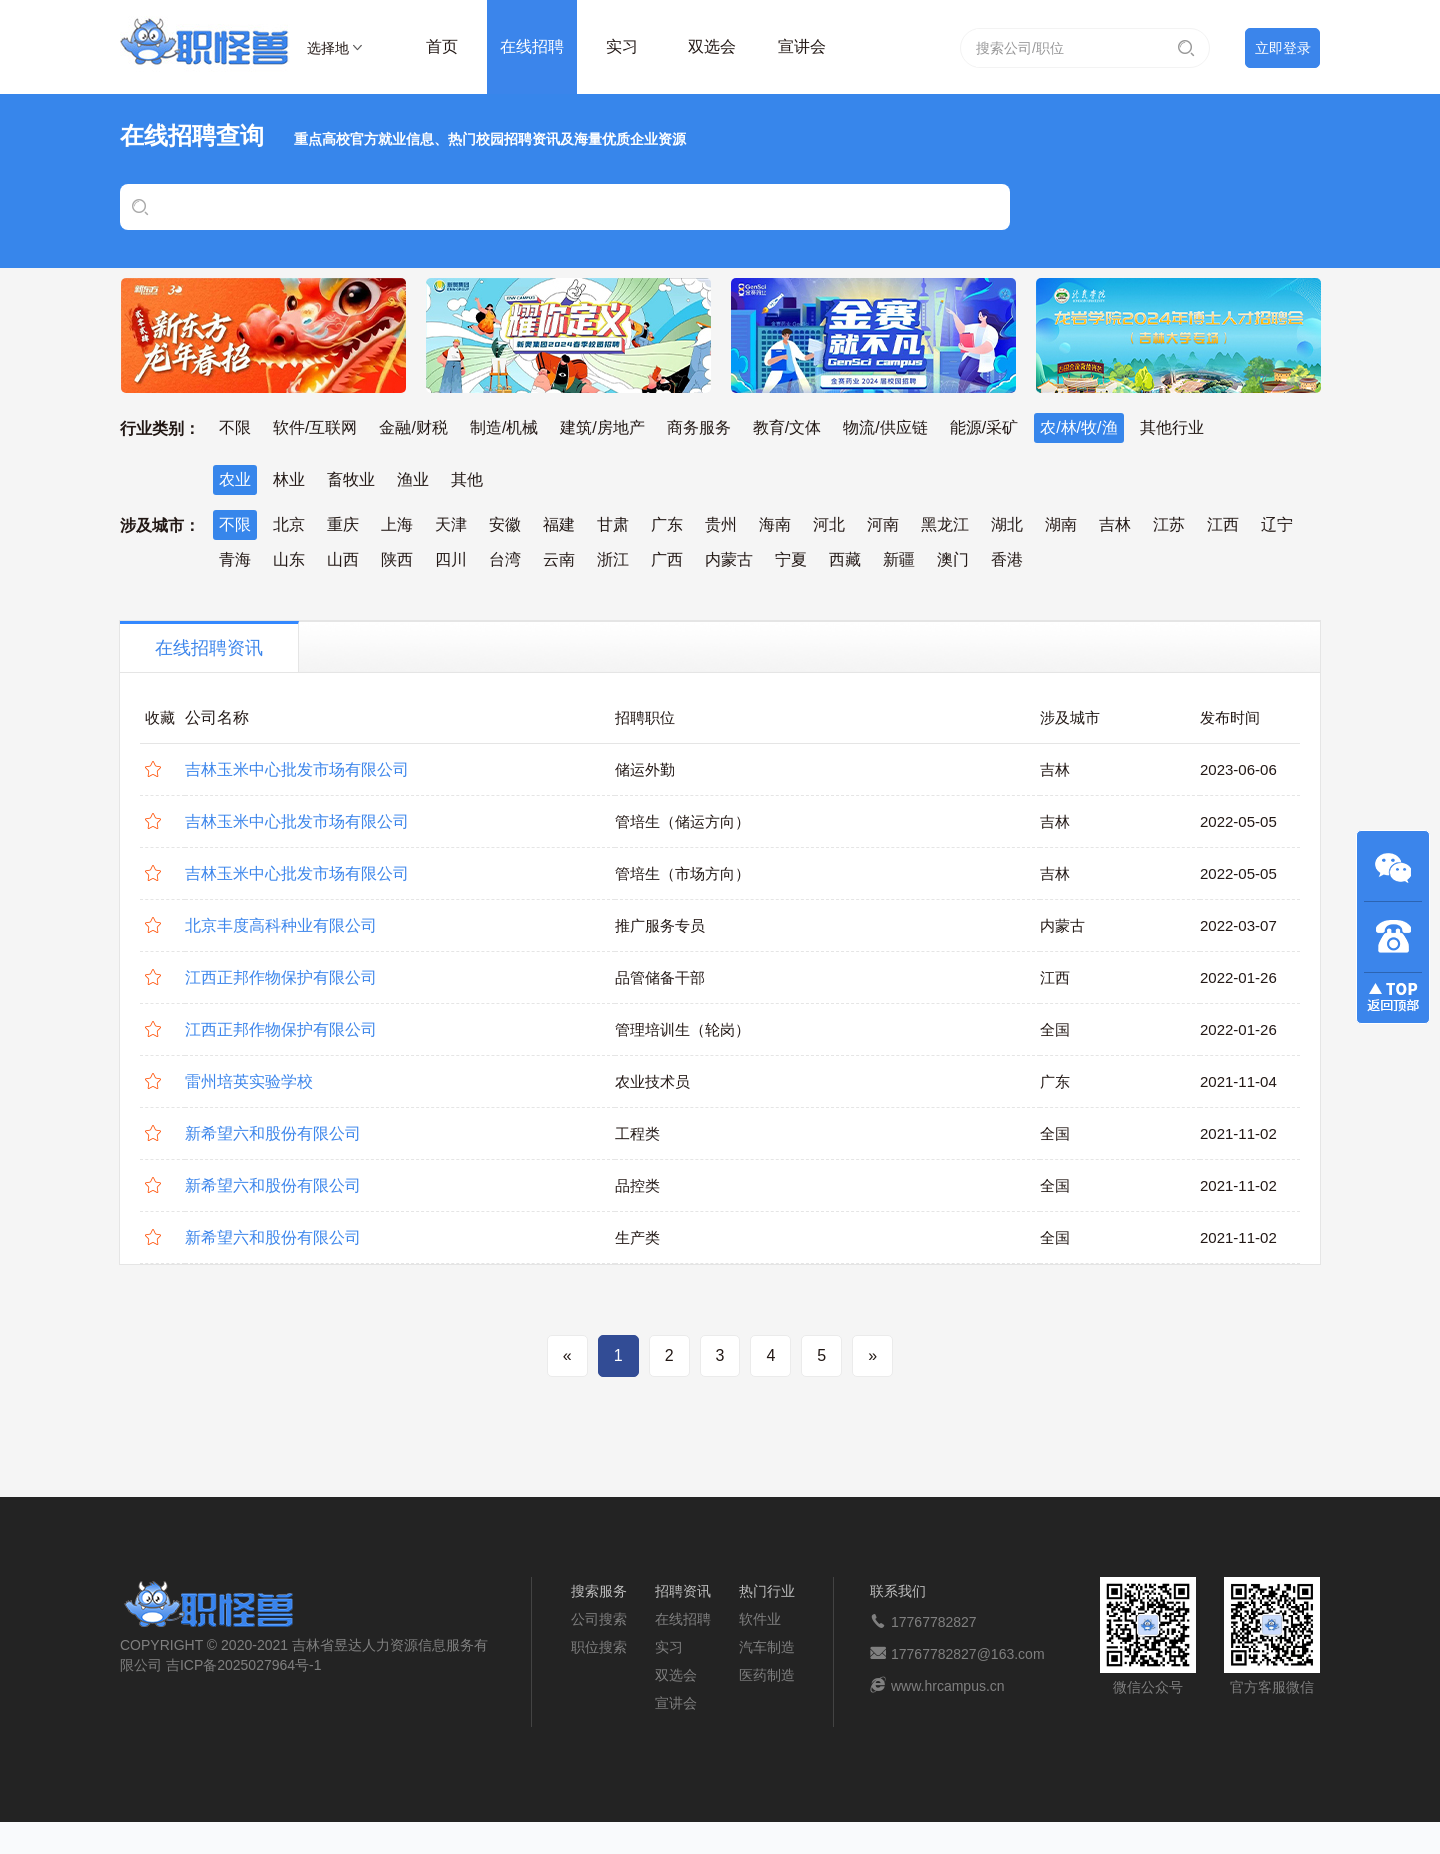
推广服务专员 (660, 925)
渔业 (413, 479)
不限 (235, 427)
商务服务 (699, 427)
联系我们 (898, 1591)
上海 (397, 524)
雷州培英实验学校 (249, 1081)
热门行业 (767, 1591)
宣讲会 (802, 46)
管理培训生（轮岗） (682, 1029)
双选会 (712, 46)
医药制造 (767, 1675)
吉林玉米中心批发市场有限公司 (297, 769)
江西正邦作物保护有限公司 (281, 977)
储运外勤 (645, 769)
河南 (883, 524)
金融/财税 (413, 427)
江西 (1223, 524)
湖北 (1007, 524)
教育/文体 (787, 427)
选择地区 (328, 51)
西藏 (845, 559)
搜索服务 (599, 1591)
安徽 (505, 524)
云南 (559, 559)
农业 (235, 479)
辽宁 (1277, 524)
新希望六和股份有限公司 (273, 1133)
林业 (289, 479)
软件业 (760, 1619)
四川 (451, 559)
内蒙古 (729, 559)
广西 (667, 559)
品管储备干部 (660, 977)
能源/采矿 (984, 427)
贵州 (721, 524)
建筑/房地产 (602, 427)
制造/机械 (504, 427)
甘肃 (613, 524)
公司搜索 (599, 1619)
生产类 (637, 1237)
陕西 (397, 559)
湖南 (1061, 524)
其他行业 (1172, 427)
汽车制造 (767, 1647)
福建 (559, 524)
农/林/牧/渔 (1078, 427)
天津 (451, 524)
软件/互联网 (315, 427)
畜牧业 (351, 479)
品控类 (637, 1185)
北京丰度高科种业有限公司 (281, 925)
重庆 (343, 524)
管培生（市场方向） (682, 873)
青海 (235, 559)
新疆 (899, 559)
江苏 (1169, 524)
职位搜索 (599, 1647)
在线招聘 (532, 46)
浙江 (613, 559)
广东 (667, 524)
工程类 (637, 1133)
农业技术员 (652, 1081)
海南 (775, 524)
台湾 (505, 559)
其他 (467, 479)
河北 (829, 524)
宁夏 (791, 559)
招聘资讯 (683, 1591)
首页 (442, 46)
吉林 (1115, 524)
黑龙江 (945, 524)
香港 (1007, 559)
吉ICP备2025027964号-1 (244, 1665)
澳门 (953, 559)
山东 (289, 559)
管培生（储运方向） (682, 821)
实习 (622, 46)
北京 (289, 524)
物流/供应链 (885, 427)
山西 (343, 559)
